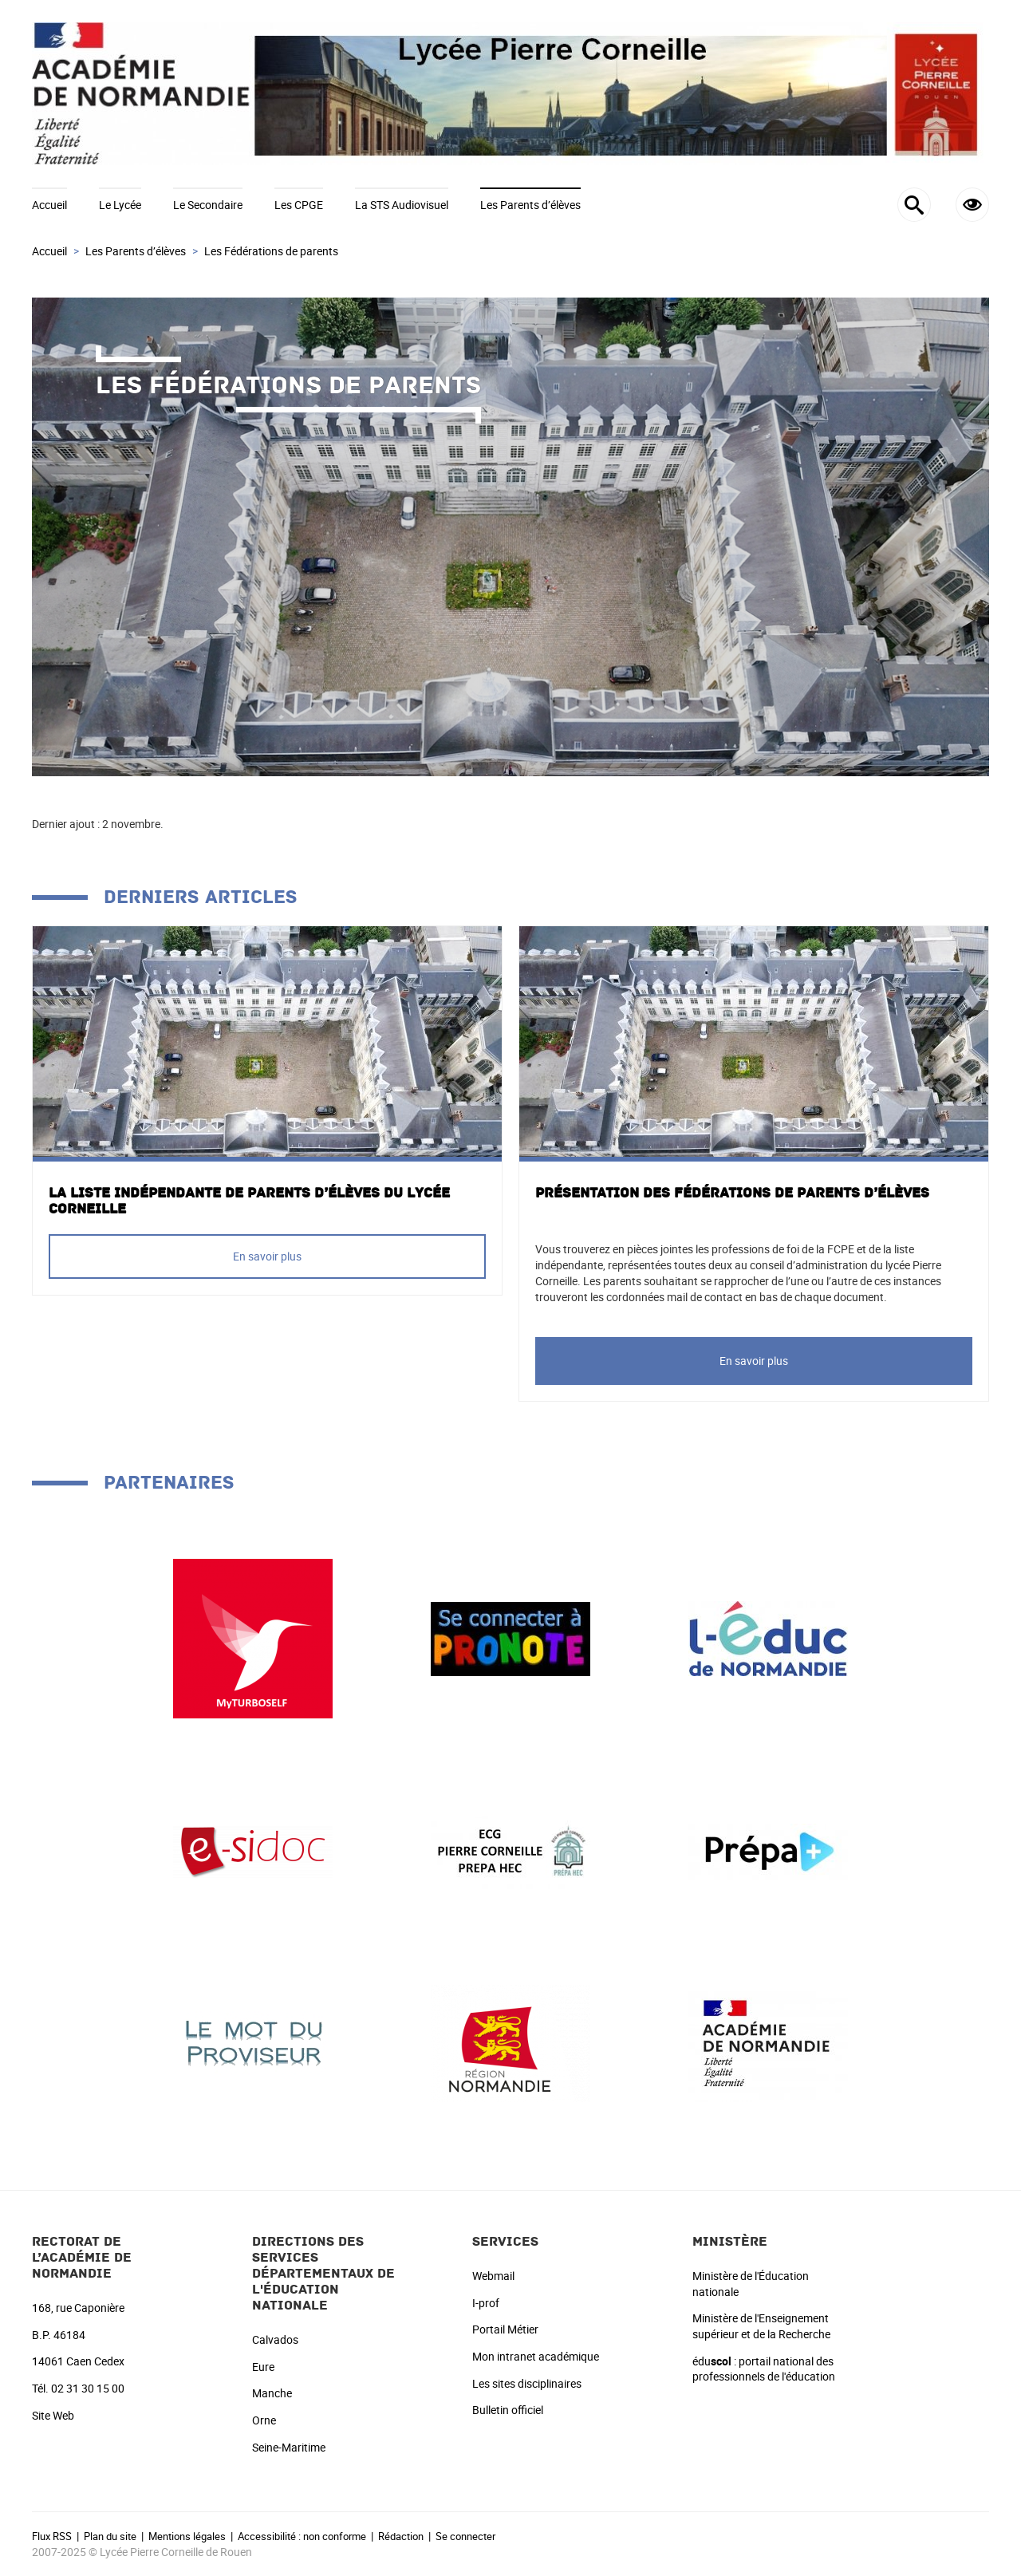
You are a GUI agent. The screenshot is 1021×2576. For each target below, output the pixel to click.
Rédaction (401, 2536)
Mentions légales (187, 2536)
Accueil (49, 204)
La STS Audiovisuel (401, 204)
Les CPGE (298, 204)
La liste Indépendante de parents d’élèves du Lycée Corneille (249, 1201)
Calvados (275, 2339)
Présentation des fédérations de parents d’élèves (732, 1193)
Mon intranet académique (535, 2356)
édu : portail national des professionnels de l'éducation (763, 2369)
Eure (263, 2366)
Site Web (53, 2415)
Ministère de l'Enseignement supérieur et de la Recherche (761, 2325)
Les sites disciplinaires (526, 2383)
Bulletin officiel (507, 2409)
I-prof (485, 2302)
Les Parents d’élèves (530, 204)
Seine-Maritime (288, 2447)
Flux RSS (52, 2536)
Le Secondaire (207, 204)
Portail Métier (505, 2329)
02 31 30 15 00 (87, 2388)
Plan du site (110, 2536)
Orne (264, 2420)
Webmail (493, 2275)
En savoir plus (267, 1256)
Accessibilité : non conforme (302, 2536)
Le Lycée (120, 204)
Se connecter (465, 2536)
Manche (272, 2392)
